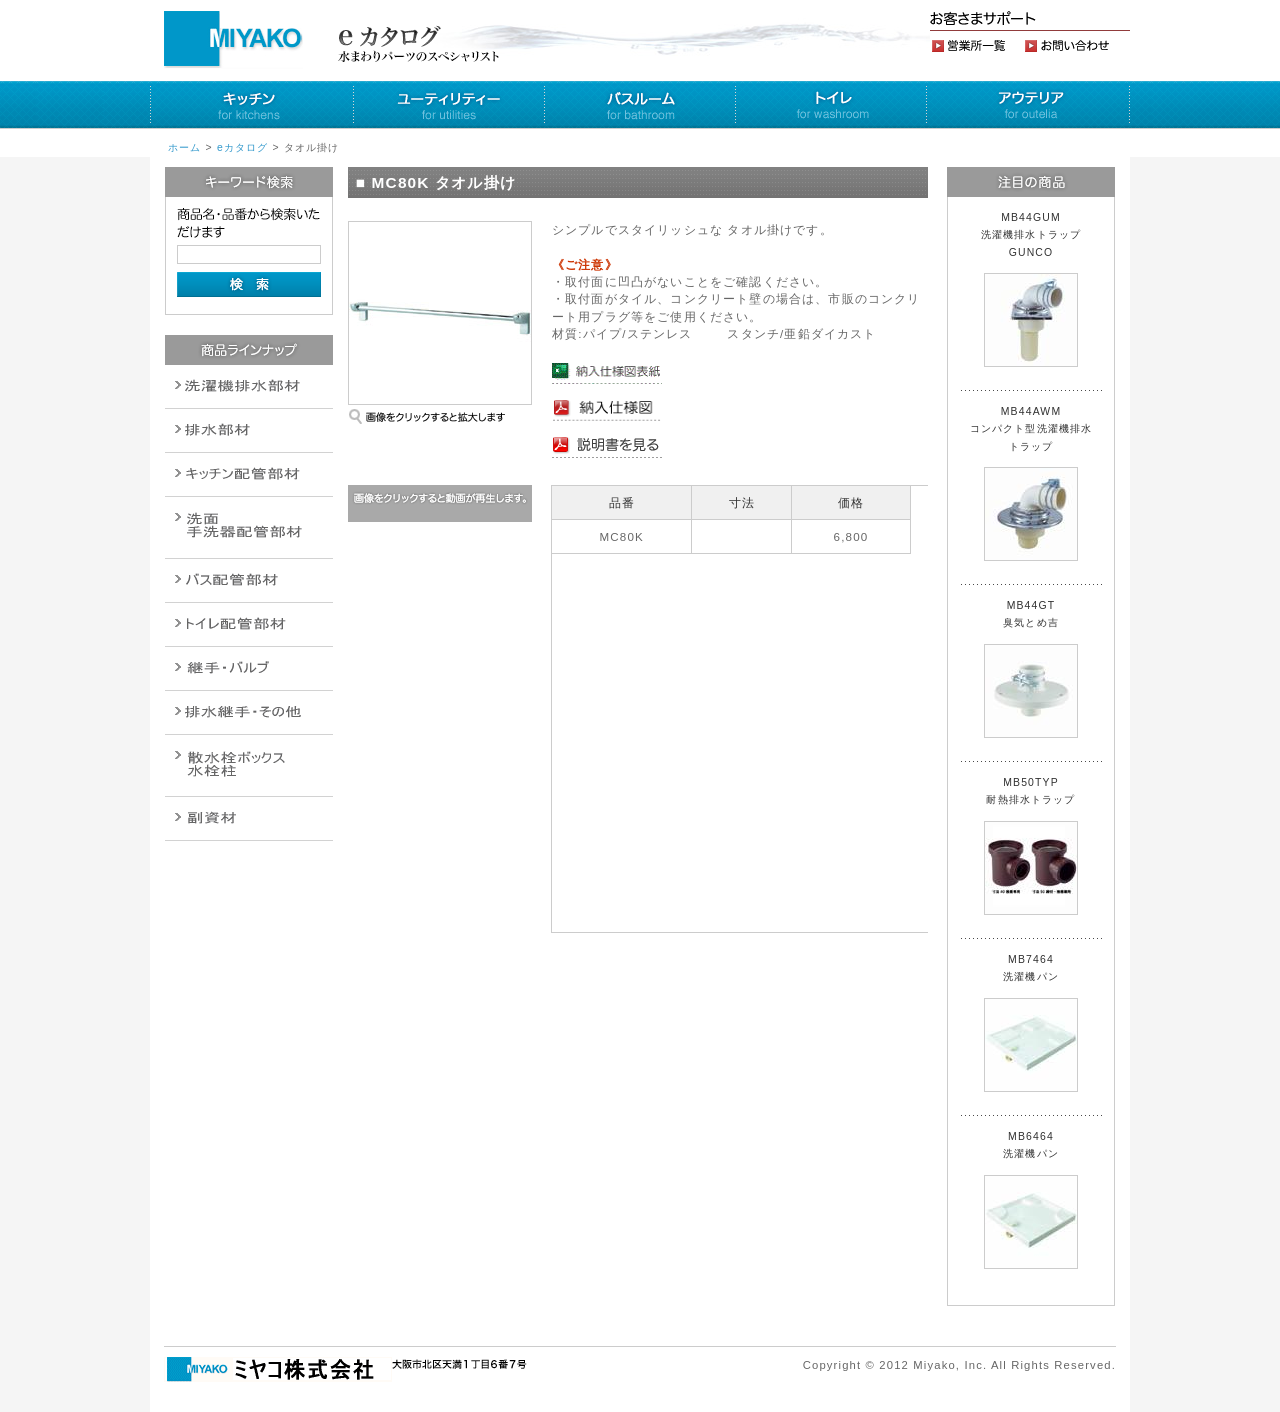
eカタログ (243, 147)
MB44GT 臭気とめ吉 (1031, 669)
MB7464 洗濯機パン (1031, 1023)
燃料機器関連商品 (249, 712)
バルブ (249, 580)
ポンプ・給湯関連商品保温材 (249, 624)
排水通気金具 (249, 386)
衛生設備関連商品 (249, 430)
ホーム (184, 147)
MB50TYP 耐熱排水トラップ (1031, 846)
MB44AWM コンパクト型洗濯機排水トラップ (1031, 483)
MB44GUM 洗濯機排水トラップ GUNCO (1037, 289)
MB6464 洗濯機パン (1031, 1200)
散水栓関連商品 (249, 527)
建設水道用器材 (249, 818)
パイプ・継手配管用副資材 (249, 474)
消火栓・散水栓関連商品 (249, 765)
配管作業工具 (249, 668)
